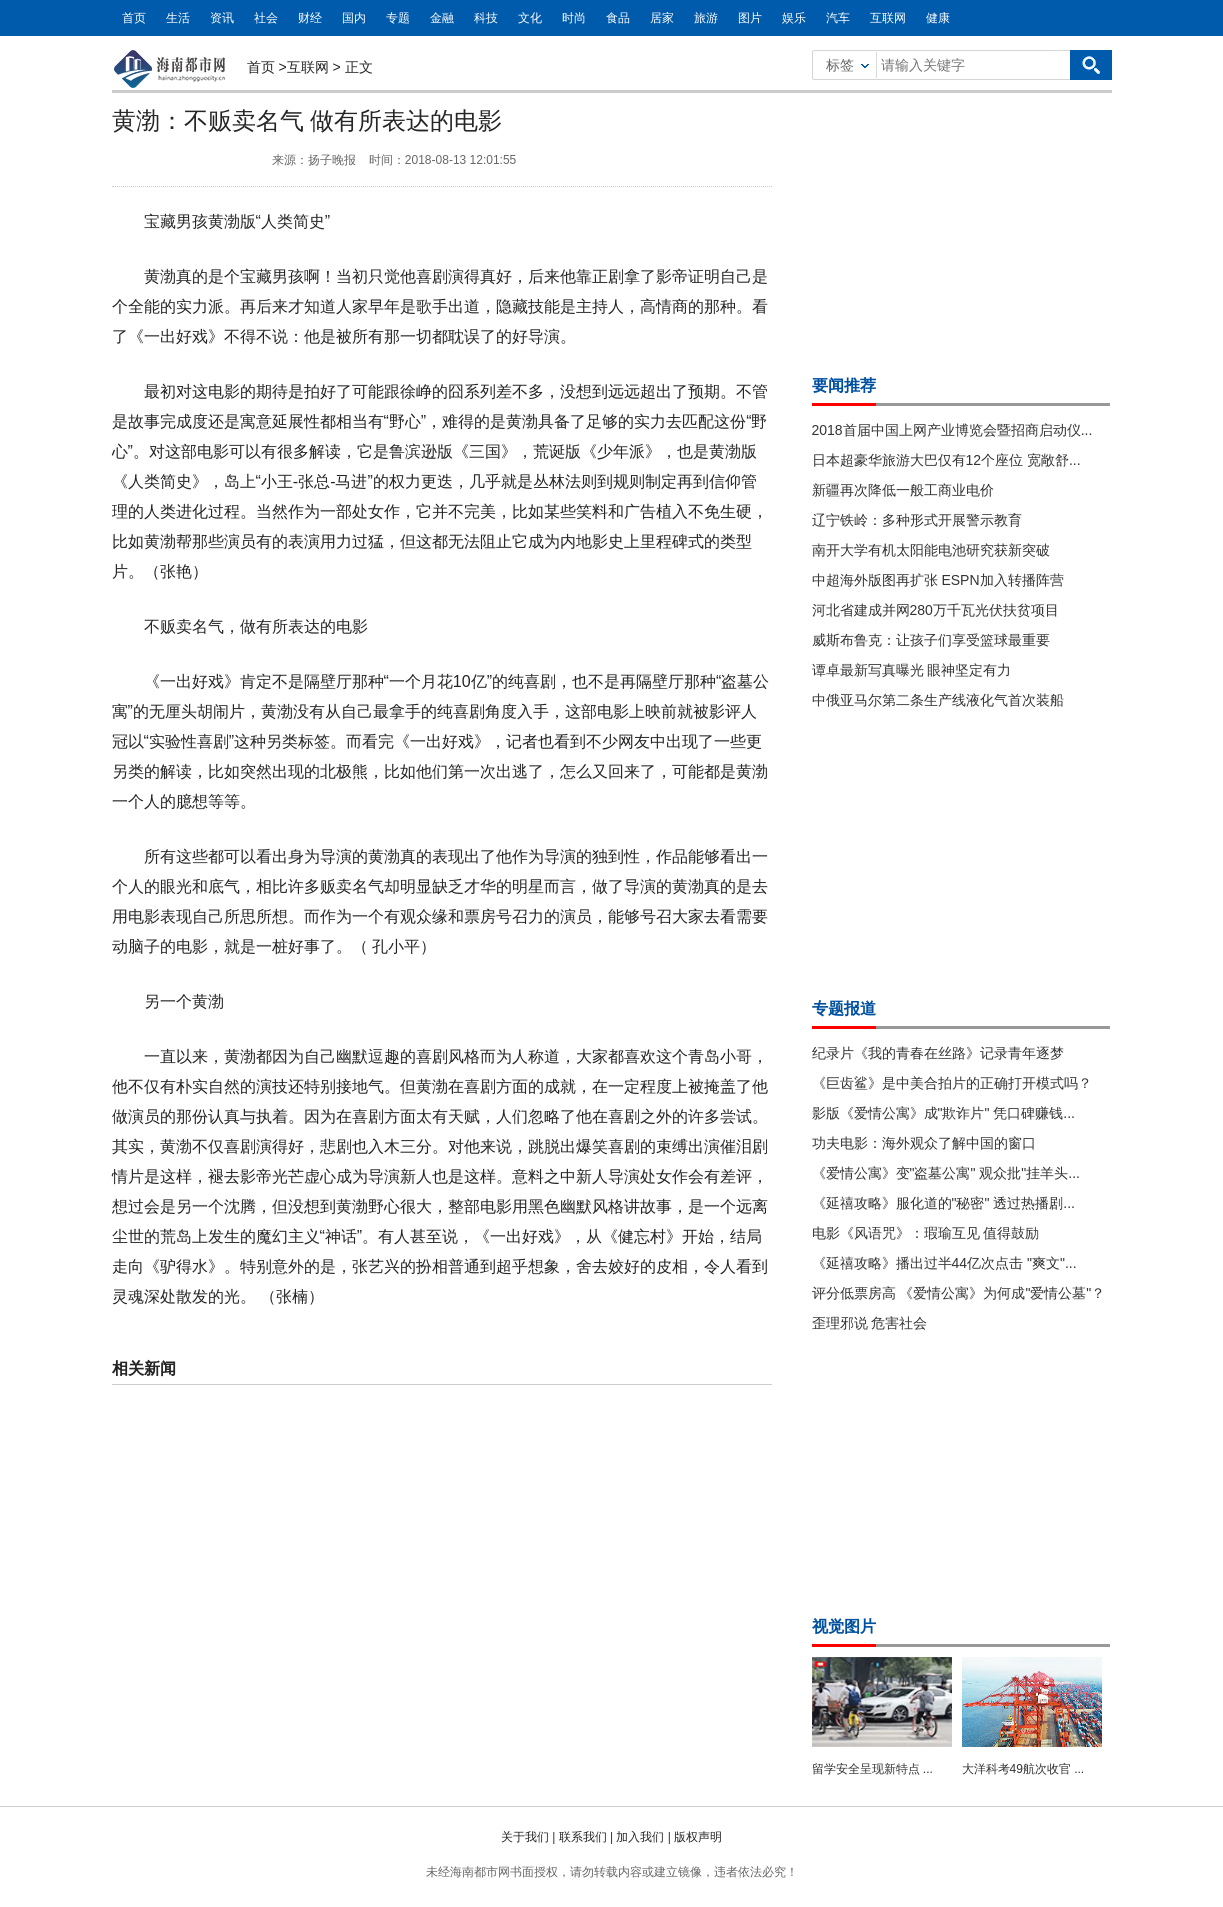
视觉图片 (844, 1626)
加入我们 (640, 1837)
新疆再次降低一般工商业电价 (903, 490)
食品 (618, 18)
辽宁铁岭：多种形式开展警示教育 (917, 520)
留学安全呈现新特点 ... (872, 1769)
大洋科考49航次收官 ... (1023, 1769)
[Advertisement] (962, 228)
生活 (178, 18)
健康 (938, 18)
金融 (442, 18)
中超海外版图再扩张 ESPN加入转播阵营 (938, 580)
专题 (398, 18)
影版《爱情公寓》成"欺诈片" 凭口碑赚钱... (944, 1113)
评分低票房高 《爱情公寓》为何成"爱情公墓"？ (959, 1293)
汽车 (838, 18)
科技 (486, 18)
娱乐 (794, 18)
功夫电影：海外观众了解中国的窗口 (924, 1143)
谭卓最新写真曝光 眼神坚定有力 (912, 670)
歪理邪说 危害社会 (870, 1323)
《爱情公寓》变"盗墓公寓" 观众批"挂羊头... (946, 1173)
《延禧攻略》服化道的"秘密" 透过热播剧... (944, 1203)
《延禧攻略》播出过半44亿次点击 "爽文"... (944, 1263)
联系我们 (583, 1837)
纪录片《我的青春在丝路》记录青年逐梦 (938, 1053)
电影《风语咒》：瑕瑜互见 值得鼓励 (926, 1233)
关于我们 (525, 1837)
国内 (354, 18)
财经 (310, 18)
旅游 (706, 18)
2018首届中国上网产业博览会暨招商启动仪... (952, 430)
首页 (134, 18)
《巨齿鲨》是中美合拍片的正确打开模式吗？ (952, 1083)
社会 (266, 18)
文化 (530, 18)
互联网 (888, 18)
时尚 (574, 18)
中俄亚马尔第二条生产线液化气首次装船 (938, 700)
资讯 (222, 18)
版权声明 (698, 1837)
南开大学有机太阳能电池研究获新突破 (931, 550)
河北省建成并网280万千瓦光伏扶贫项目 (935, 610)
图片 (750, 18)
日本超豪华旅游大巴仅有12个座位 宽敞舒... (946, 460)
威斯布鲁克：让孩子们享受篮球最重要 (931, 640)
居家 (662, 18)
